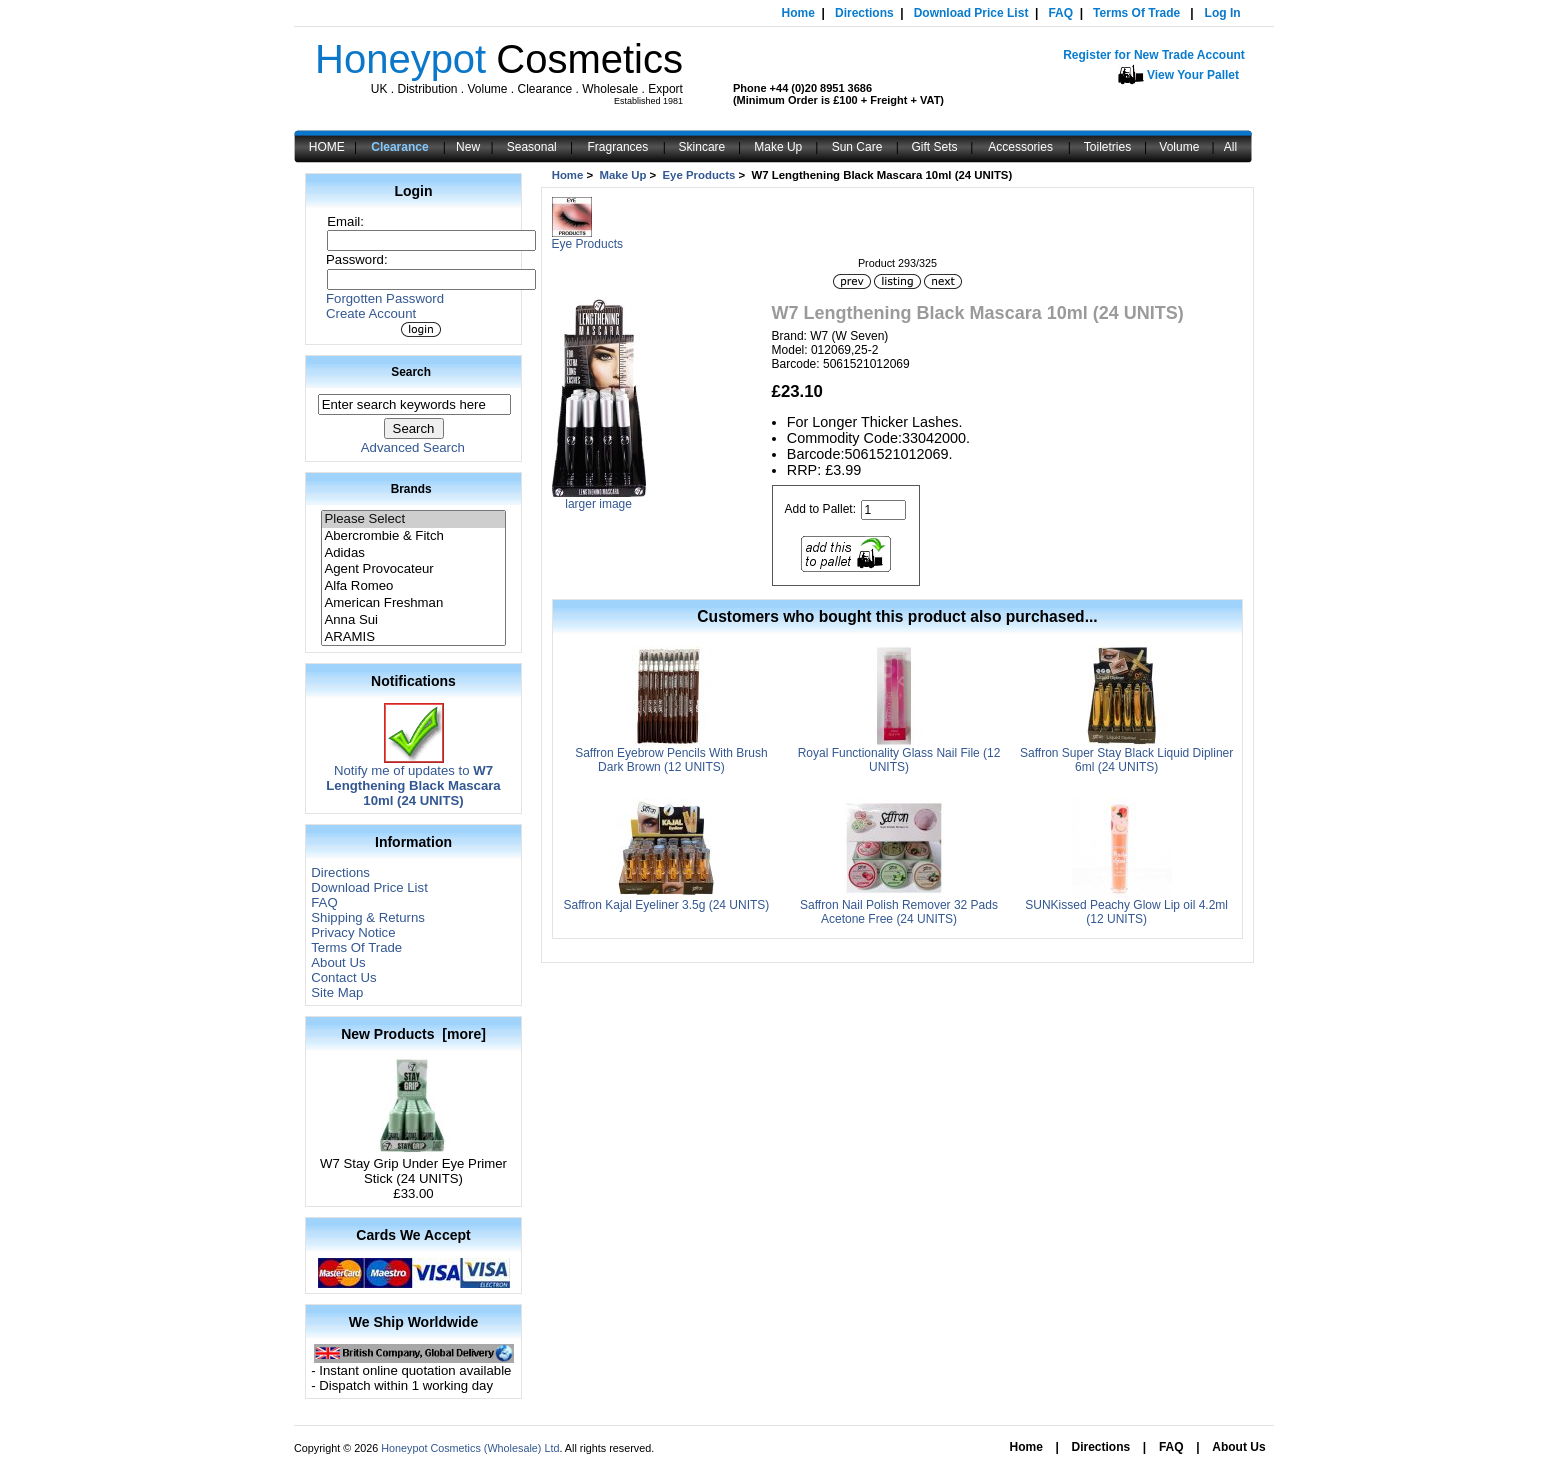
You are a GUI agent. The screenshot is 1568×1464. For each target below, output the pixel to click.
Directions (864, 13)
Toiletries (1107, 147)
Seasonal (532, 147)
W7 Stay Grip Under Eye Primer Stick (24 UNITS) (413, 1165)
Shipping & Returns (368, 917)
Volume (1179, 147)
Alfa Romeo (413, 586)
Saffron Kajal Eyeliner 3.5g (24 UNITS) (666, 905)
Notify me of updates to (413, 779)
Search (411, 372)
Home (798, 13)
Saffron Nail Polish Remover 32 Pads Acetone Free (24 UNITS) (899, 912)
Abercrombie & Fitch (413, 536)
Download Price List (971, 13)
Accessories (1020, 147)
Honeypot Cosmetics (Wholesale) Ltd (470, 1448)
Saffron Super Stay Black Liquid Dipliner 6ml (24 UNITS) (1126, 760)
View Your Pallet (1193, 75)
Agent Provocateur (413, 569)
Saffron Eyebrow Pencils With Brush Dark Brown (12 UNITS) (671, 760)
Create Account (371, 313)
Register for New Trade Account (1154, 55)
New (468, 147)
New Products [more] (413, 1034)
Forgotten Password (385, 298)
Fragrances (618, 147)
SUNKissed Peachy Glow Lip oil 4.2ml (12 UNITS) (1126, 912)
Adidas (413, 553)
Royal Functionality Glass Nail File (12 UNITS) (899, 760)
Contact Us (343, 977)
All (1230, 147)
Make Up (778, 147)
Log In (1223, 13)
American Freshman (413, 603)
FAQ (1060, 13)
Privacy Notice (353, 932)
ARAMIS (413, 637)
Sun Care (857, 147)
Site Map (337, 992)
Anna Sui (413, 620)
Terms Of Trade (1136, 13)
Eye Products (699, 175)
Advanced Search (413, 447)
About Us (338, 962)
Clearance (399, 147)
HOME (327, 147)
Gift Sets (935, 147)
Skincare (702, 147)
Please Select (413, 519)
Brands (411, 489)
